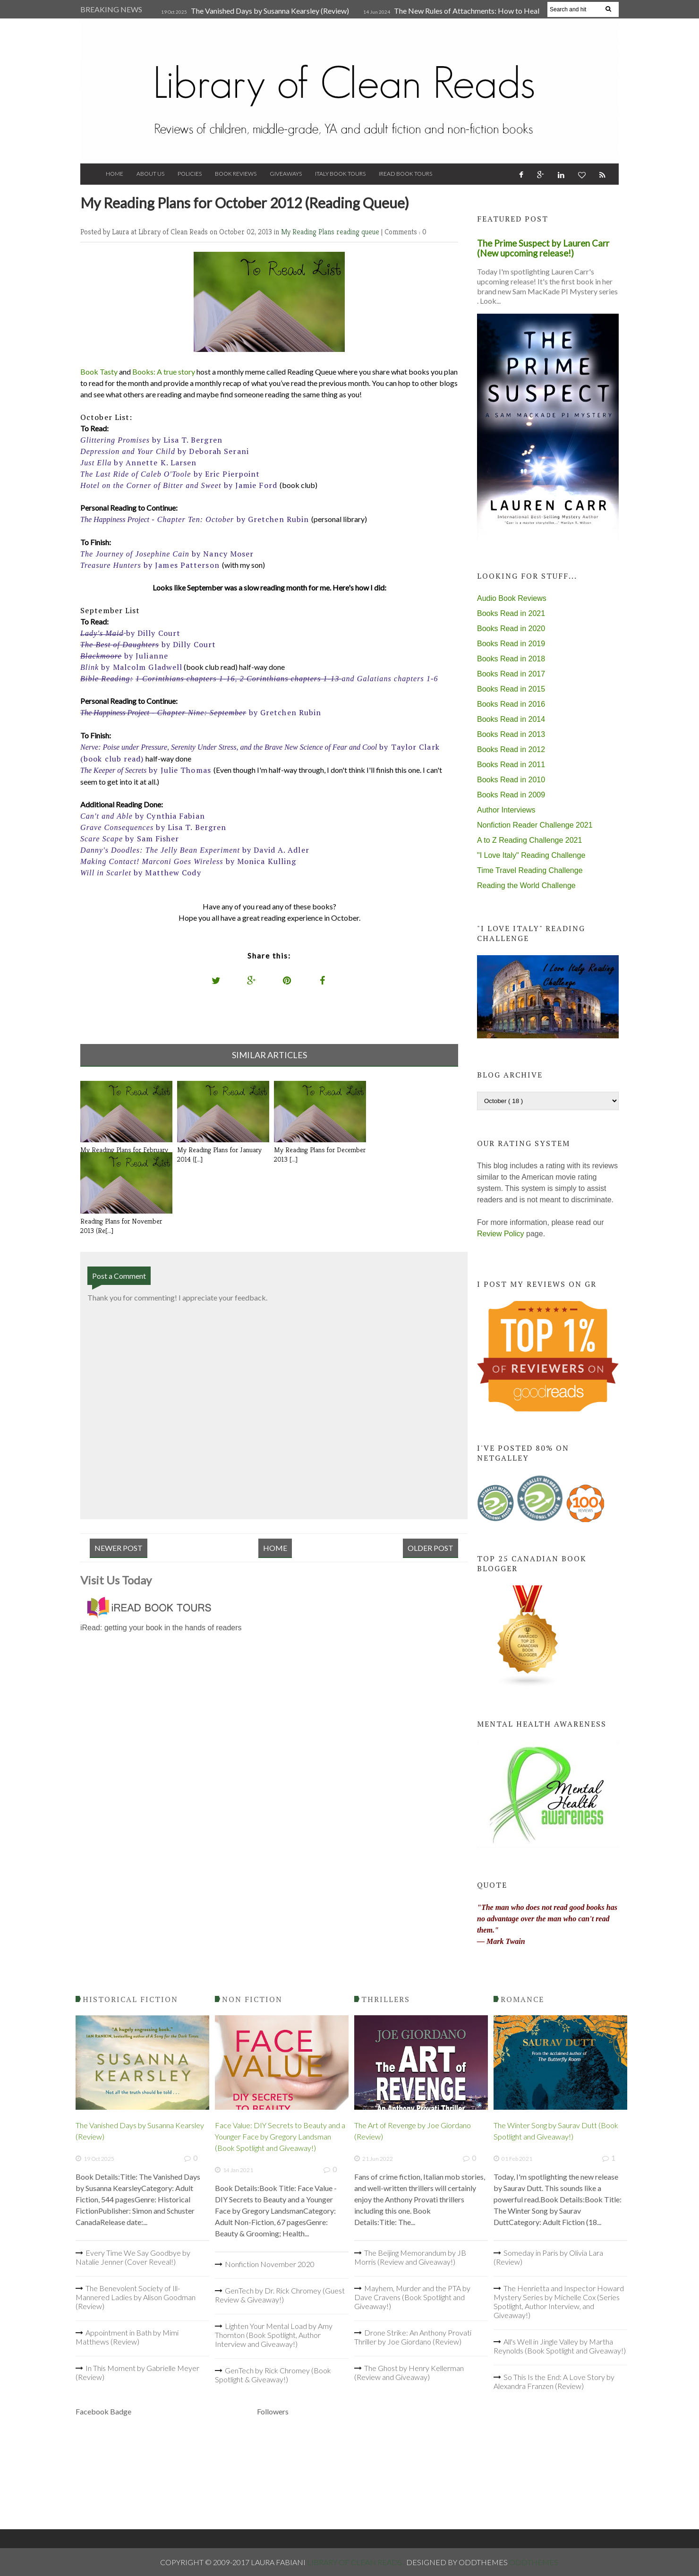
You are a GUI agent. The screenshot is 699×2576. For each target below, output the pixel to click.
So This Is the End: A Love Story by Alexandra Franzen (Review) (554, 2381)
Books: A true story (163, 371)
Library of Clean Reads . (356, 2562)
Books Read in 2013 (511, 734)
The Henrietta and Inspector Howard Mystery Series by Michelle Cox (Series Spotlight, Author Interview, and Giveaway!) (559, 2301)
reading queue (358, 232)
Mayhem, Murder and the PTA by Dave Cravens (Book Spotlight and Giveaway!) (412, 2297)
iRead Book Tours (405, 173)
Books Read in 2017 (511, 674)
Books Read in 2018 (511, 659)
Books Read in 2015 (511, 689)
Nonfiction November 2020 (270, 2263)
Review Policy (500, 1234)
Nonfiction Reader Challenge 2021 (535, 825)
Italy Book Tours (340, 173)
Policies (190, 173)
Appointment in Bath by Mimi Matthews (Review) (127, 2337)
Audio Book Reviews (511, 598)
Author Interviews (506, 810)
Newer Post (118, 1547)
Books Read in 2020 (511, 629)
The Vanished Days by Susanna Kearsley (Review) (270, 10)
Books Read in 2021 (511, 613)
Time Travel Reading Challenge (530, 870)
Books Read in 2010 (511, 780)
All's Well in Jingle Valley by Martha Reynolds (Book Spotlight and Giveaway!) (560, 2346)
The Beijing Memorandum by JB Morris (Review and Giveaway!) (410, 2257)
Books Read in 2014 (511, 719)
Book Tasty (99, 371)
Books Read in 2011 (511, 765)
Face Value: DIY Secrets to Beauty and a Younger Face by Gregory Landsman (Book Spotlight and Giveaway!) (280, 2136)
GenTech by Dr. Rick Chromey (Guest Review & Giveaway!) (280, 2295)
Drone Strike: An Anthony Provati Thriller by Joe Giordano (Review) (412, 2337)
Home (114, 173)
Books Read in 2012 (511, 749)
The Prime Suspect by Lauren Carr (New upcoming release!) (543, 248)
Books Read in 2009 (511, 795)
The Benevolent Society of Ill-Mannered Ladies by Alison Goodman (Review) (136, 2297)
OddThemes (533, 2562)
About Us (150, 173)
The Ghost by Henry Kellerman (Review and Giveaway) (409, 2372)
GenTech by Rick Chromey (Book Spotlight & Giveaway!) (273, 2375)
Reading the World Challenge (526, 885)
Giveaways (286, 173)
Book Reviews (235, 173)
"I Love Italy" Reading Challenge (531, 855)
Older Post (430, 1547)
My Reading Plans (308, 232)
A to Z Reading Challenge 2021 (529, 840)
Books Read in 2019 (511, 644)
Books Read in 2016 (511, 704)
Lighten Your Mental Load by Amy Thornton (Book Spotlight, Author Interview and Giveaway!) (273, 2334)
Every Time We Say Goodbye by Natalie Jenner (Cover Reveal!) (133, 2257)
